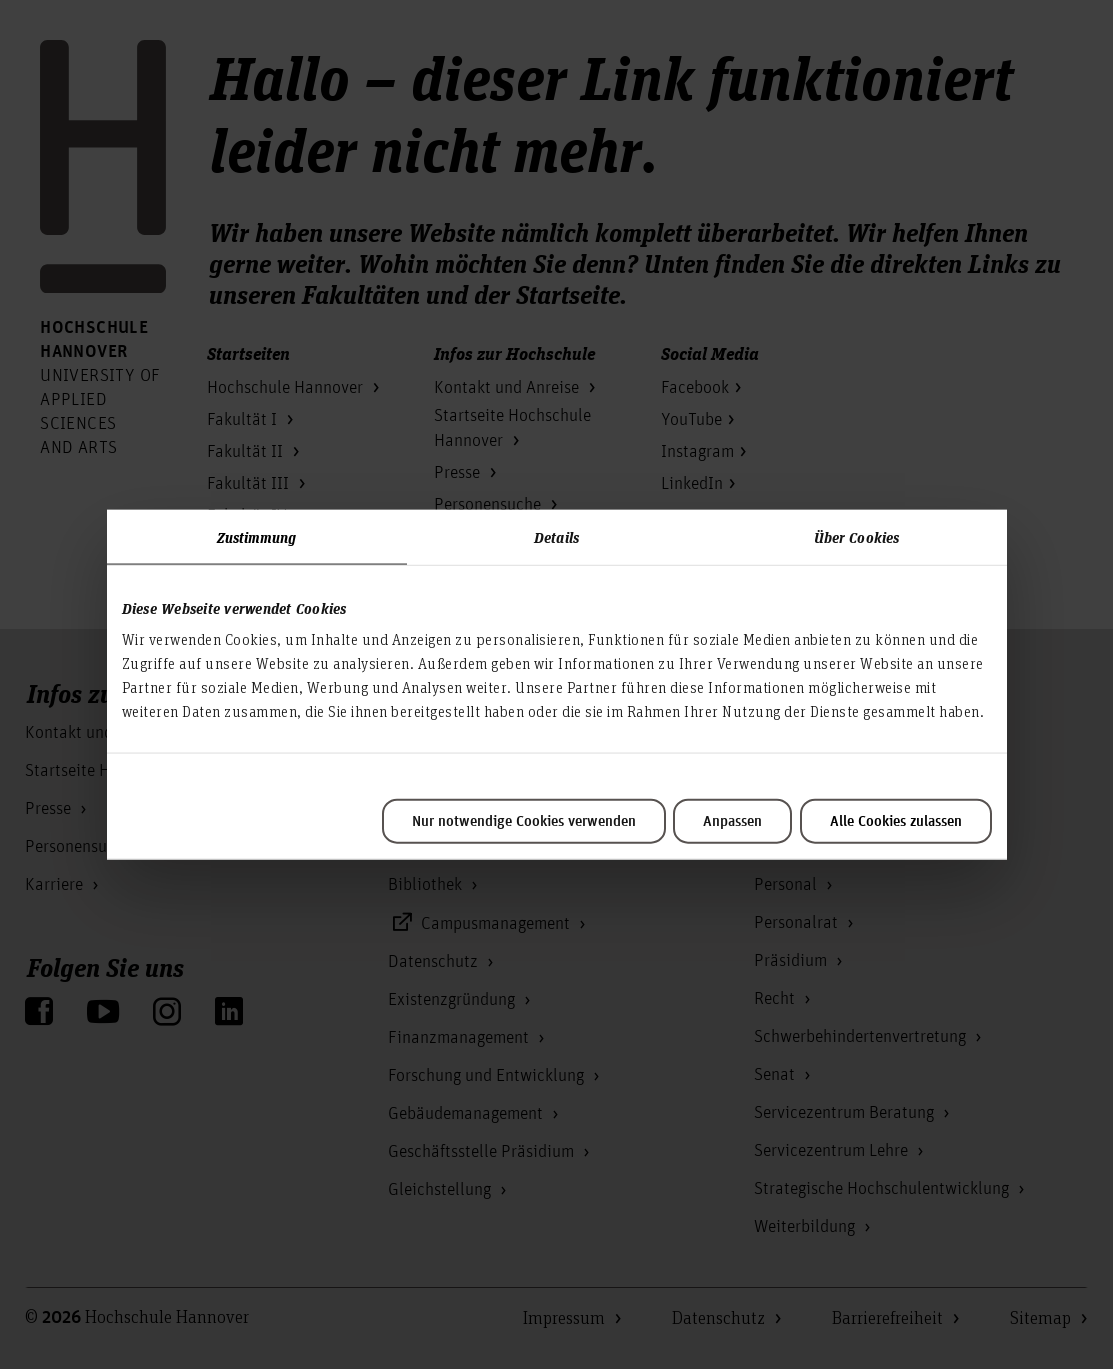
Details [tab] (556, 536)
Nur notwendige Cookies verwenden (524, 822)
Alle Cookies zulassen (896, 822)
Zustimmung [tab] (257, 536)
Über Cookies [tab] (856, 536)
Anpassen (732, 822)
